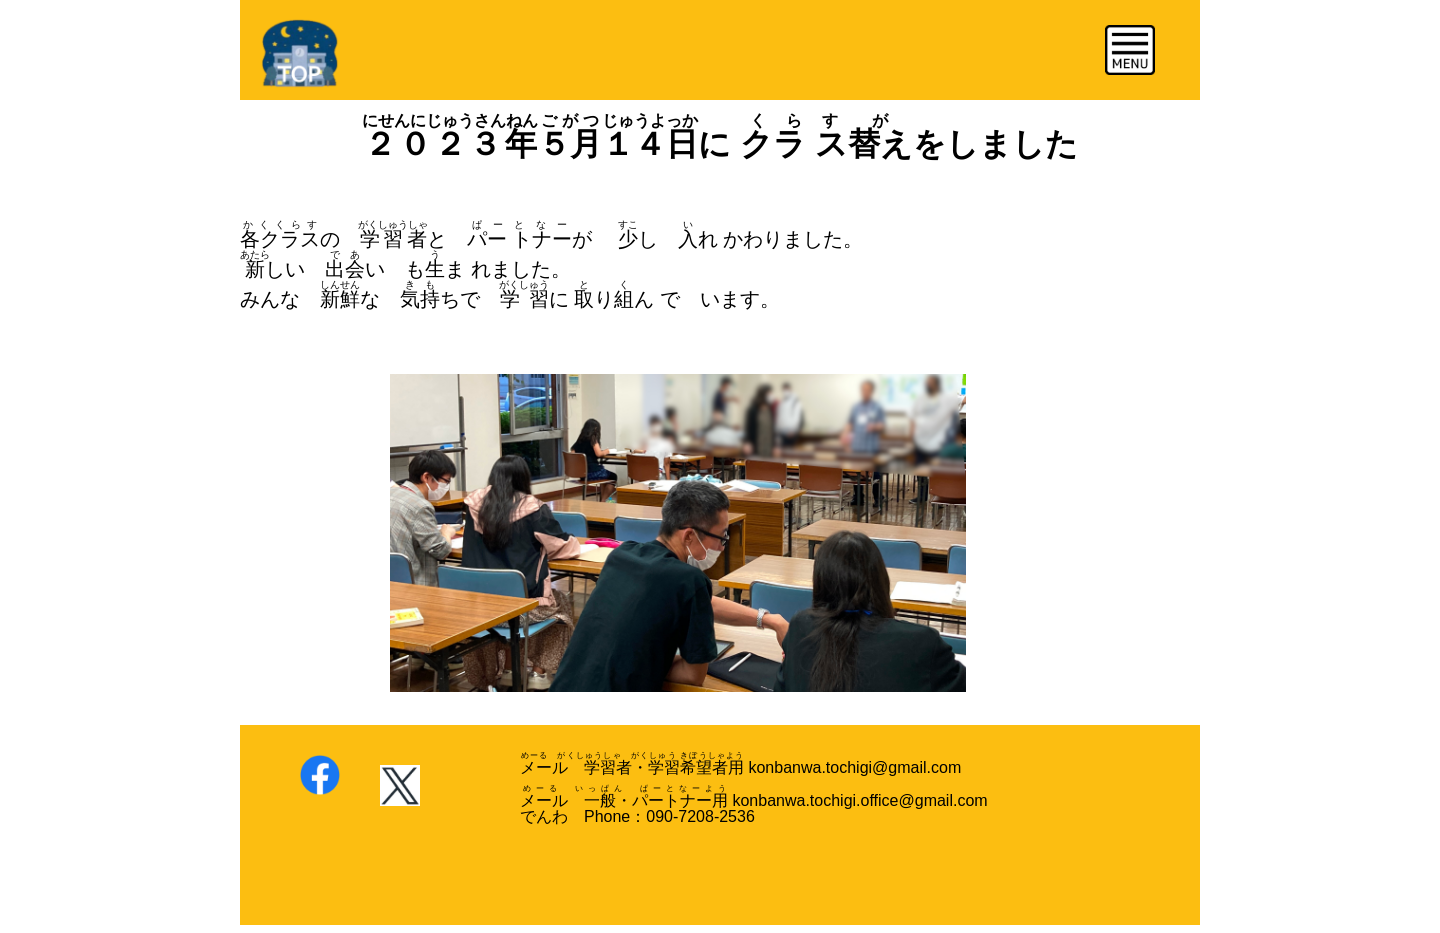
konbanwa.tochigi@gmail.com (852, 767)
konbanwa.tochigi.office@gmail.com (859, 800)
